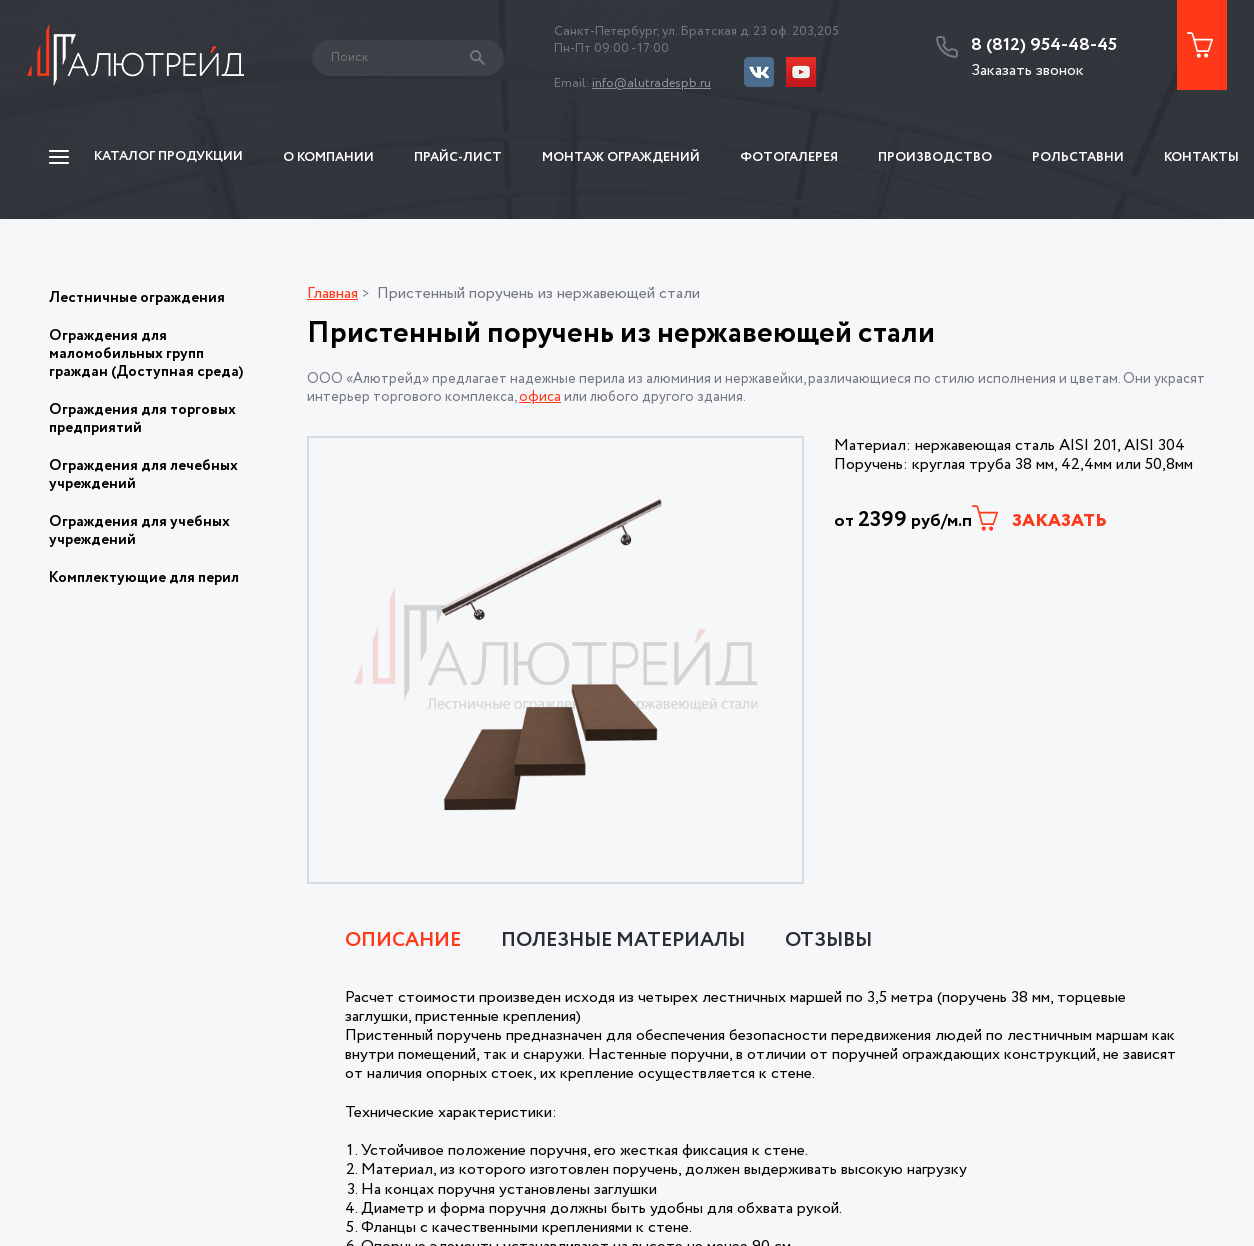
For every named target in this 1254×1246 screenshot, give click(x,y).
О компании (328, 157)
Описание (403, 941)
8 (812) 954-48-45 (1044, 46)
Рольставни (1078, 157)
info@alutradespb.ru (651, 83)
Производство (935, 157)
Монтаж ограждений (621, 157)
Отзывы (828, 941)
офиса (540, 397)
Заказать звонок (1027, 70)
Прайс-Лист (458, 157)
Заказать (1039, 519)
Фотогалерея (789, 157)
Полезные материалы (623, 941)
